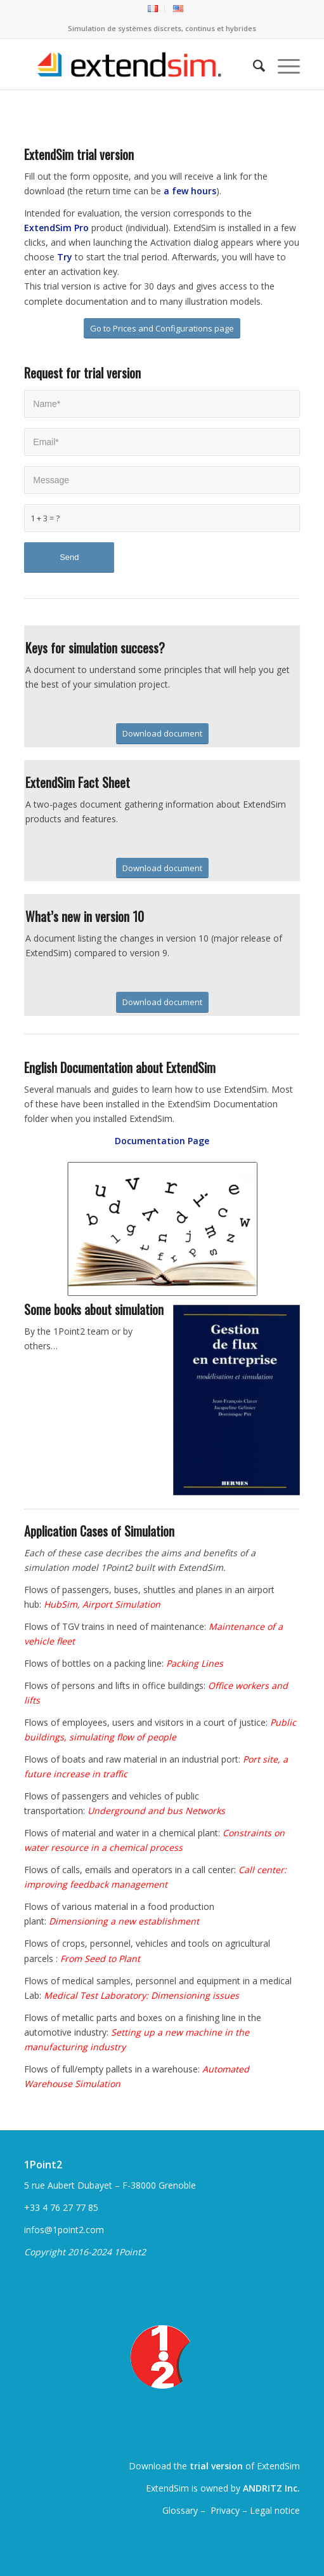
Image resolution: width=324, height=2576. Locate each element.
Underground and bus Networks (156, 1811)
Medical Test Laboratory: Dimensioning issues (141, 1995)
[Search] (252, 64)
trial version (216, 2466)
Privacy (225, 2510)
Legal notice (275, 2510)
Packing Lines (194, 1663)
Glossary (181, 2510)
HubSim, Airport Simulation (102, 1604)
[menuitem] (153, 9)
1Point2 (43, 2165)
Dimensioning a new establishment (124, 1921)
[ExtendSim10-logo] (134, 64)
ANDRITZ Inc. (271, 2488)
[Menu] (282, 64)
